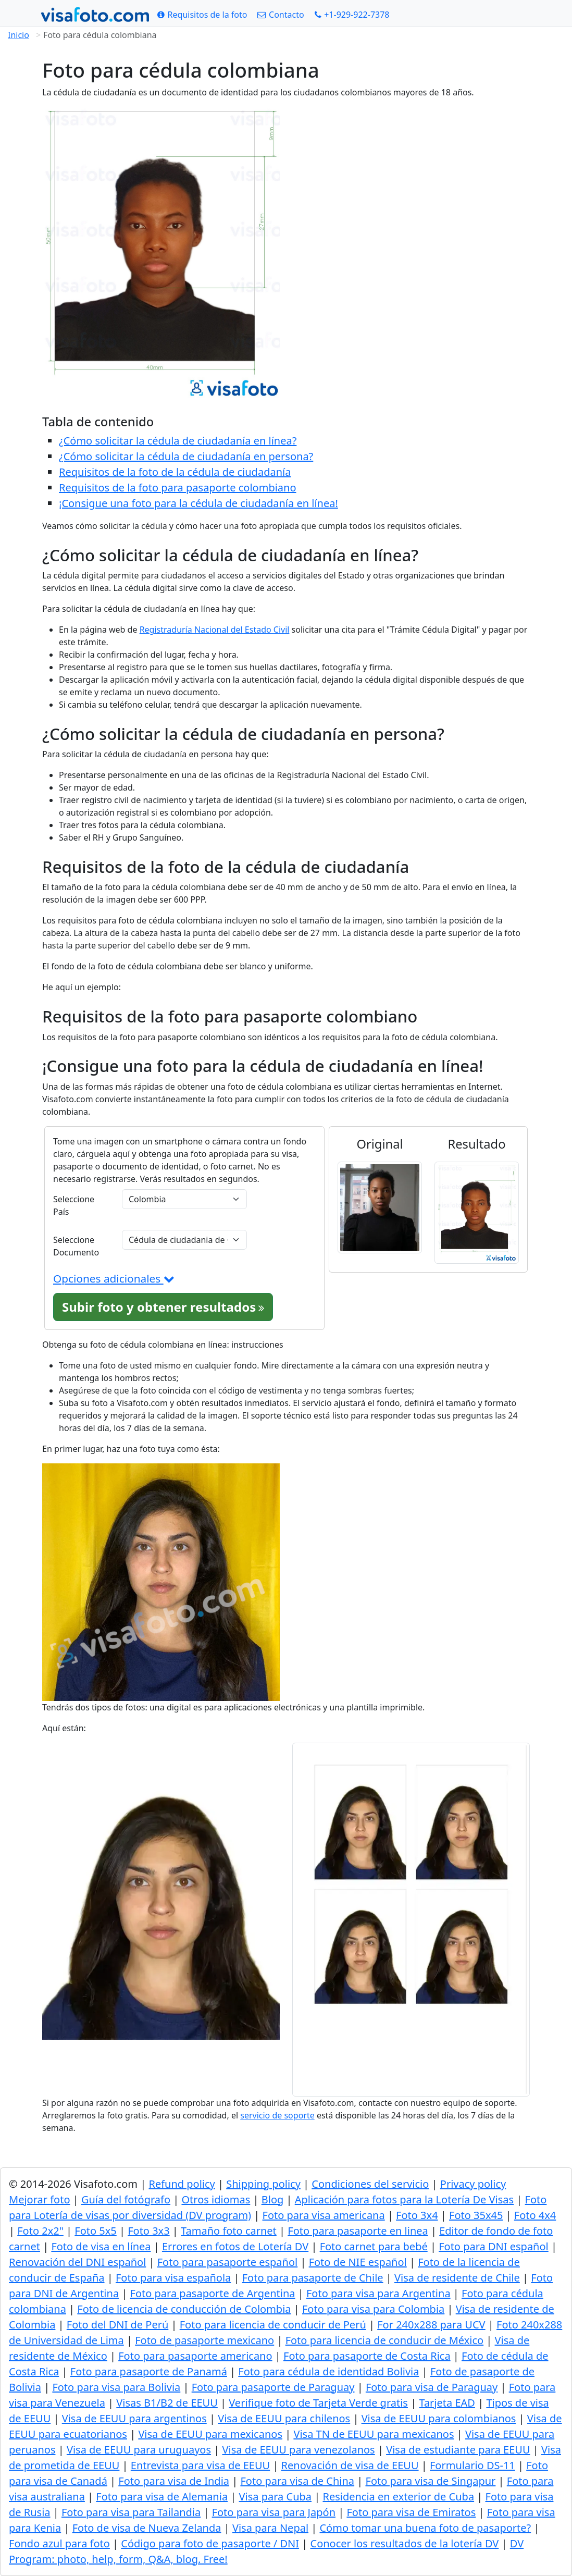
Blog (273, 2199)
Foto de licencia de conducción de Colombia (184, 2309)
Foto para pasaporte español (227, 2262)
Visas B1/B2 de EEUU (167, 2403)
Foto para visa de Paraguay (432, 2387)
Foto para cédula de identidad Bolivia (328, 2371)
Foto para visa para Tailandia (131, 2512)
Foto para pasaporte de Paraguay (273, 2387)
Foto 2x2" (40, 2231)
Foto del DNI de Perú (118, 2325)
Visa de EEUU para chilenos (284, 2418)
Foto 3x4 (417, 2215)
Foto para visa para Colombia (373, 2309)
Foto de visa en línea (101, 2246)
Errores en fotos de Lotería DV (235, 2246)
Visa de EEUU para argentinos (134, 2418)
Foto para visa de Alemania (162, 2496)
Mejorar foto (39, 2199)
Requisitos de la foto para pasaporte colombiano (177, 487)
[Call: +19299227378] (352, 14)
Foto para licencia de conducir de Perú (273, 2325)
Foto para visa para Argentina (378, 2293)
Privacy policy (473, 2184)
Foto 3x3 (148, 2231)
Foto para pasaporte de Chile (312, 2278)
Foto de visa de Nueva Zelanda (146, 2528)
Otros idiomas (215, 2199)
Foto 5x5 (95, 2231)
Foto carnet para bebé (374, 2246)
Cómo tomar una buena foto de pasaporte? (425, 2528)
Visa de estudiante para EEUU (458, 2450)
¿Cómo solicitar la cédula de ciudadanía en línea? (177, 441)
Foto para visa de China (297, 2481)
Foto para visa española (173, 2278)
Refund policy (181, 2184)
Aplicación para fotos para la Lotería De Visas (404, 2199)
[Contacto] (280, 14)
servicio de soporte (277, 2115)
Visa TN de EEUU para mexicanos (373, 2434)
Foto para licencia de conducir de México (384, 2340)
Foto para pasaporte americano (195, 2356)
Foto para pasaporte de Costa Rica (367, 2356)
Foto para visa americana (324, 2215)
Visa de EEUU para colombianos (439, 2418)
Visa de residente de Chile (457, 2278)
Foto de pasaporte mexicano (204, 2340)
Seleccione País (73, 1205)
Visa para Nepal (270, 2528)
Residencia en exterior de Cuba (398, 2496)
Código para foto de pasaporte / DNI (210, 2543)
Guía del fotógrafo (125, 2199)
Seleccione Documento (76, 1246)
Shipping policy (263, 2184)
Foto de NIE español (358, 2262)
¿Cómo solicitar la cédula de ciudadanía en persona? (186, 456)
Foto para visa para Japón (273, 2512)
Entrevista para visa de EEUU (200, 2465)
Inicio (18, 35)
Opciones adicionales (114, 1278)
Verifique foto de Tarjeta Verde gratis (318, 2403)
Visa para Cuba (275, 2496)
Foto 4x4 (535, 2215)
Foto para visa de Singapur (431, 2481)
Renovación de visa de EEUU (350, 2465)
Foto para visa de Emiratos (411, 2512)
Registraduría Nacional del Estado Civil (215, 629)
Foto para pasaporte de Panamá (148, 2371)
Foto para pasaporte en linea (358, 2231)
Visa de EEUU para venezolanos (298, 2450)
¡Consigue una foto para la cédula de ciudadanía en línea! (198, 503)
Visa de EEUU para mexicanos (210, 2434)
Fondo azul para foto (59, 2543)
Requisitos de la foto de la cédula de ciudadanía (175, 472)
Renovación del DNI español (77, 2262)
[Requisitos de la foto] (202, 14)
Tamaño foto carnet (229, 2231)
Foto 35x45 (476, 2215)
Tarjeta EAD (447, 2403)
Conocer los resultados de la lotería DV (404, 2543)
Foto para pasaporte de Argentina (212, 2293)
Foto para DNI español (494, 2246)
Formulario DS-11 (472, 2465)
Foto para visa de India (173, 2481)
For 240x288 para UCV (431, 2325)
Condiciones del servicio (370, 2184)
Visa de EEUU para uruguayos (139, 2450)
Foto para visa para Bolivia (116, 2387)
